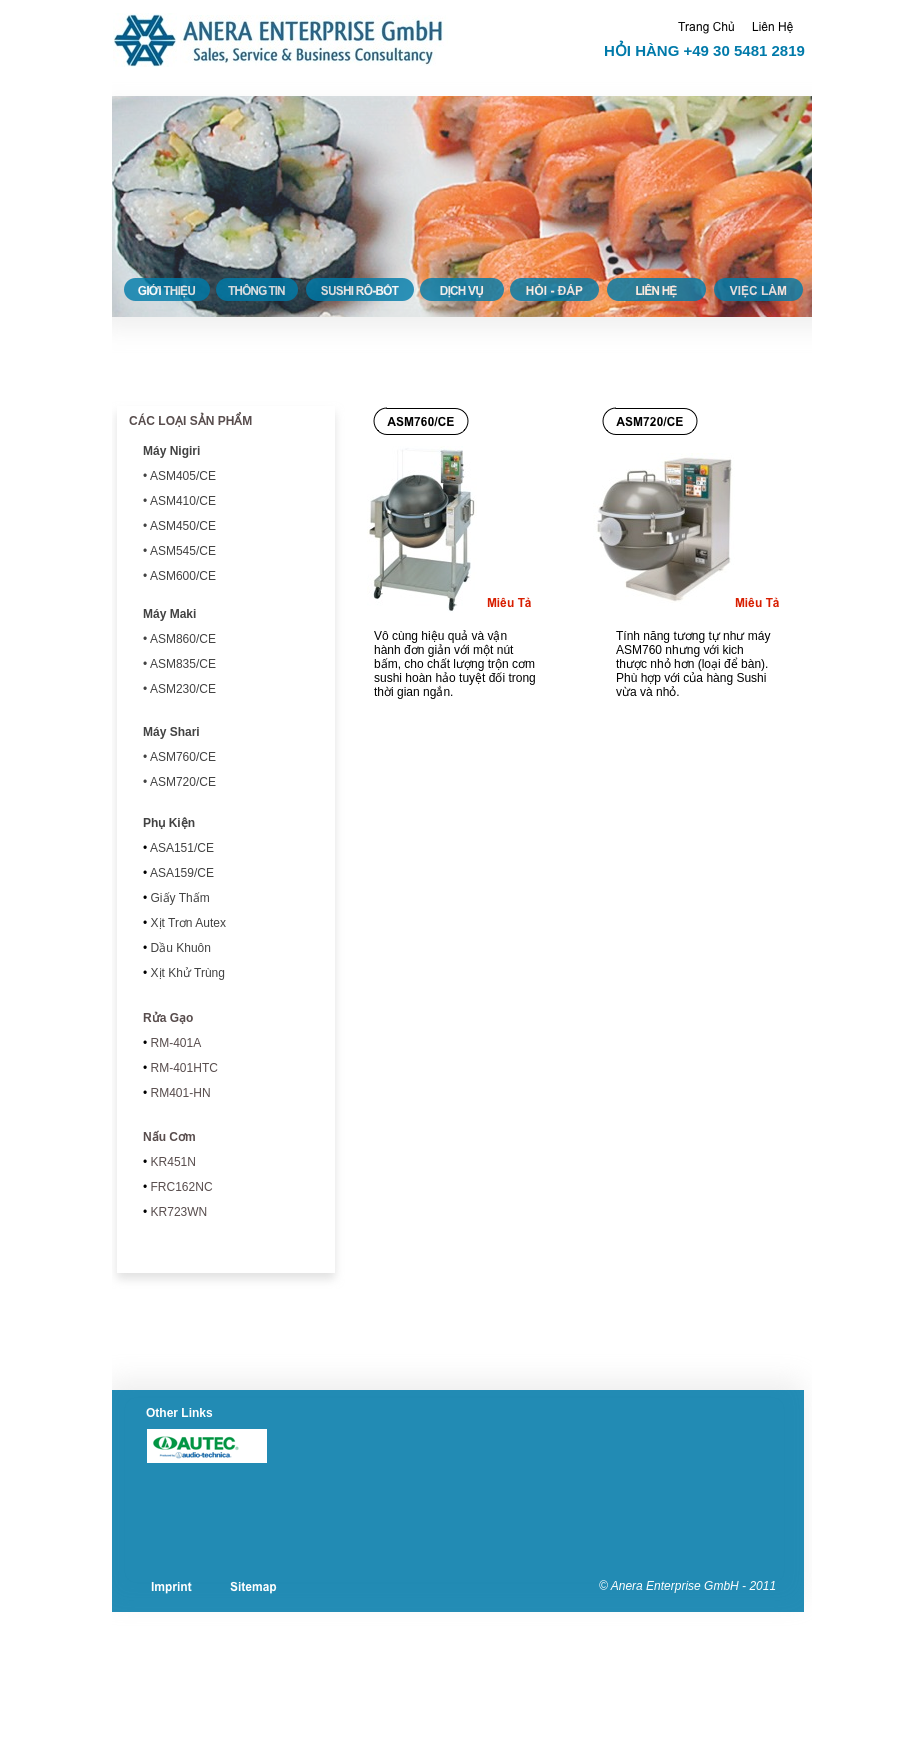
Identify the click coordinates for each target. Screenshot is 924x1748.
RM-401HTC (182, 1068)
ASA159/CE (180, 873)
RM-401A (174, 1043)
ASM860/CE (183, 639)
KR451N (171, 1162)
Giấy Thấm (178, 898)
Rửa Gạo (168, 1018)
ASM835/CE (183, 664)
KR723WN (177, 1212)
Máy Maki (169, 614)
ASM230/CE (183, 689)
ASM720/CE (181, 782)
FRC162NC (179, 1187)
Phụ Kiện (169, 823)
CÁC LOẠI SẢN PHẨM (190, 421)
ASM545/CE (183, 551)
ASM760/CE (183, 757)
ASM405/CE (183, 476)
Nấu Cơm (169, 1137)
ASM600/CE (183, 576)
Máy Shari (171, 732)
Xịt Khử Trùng (186, 973)
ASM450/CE (183, 526)
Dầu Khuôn (179, 948)
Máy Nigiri (171, 451)
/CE (180, 848)
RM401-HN (178, 1093)
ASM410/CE (183, 501)
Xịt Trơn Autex (186, 923)
